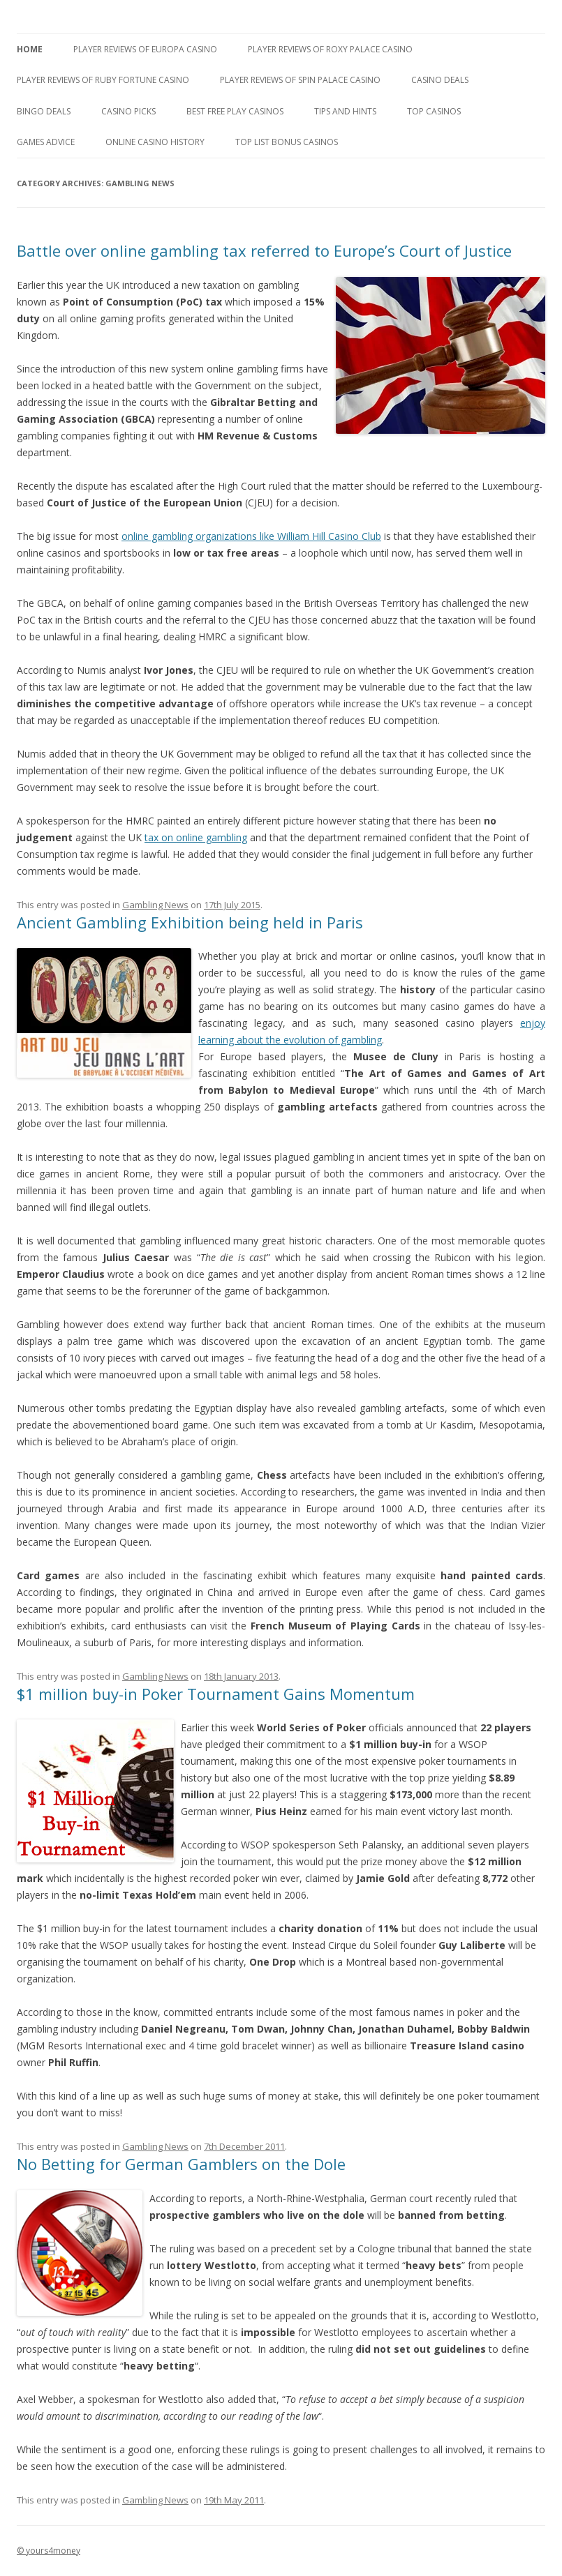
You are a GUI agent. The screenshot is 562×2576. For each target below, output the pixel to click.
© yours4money (48, 2550)
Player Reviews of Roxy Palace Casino (330, 49)
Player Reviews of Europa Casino (145, 49)
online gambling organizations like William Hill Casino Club (251, 536)
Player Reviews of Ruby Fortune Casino (103, 80)
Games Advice (46, 142)
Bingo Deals (44, 111)
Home (30, 49)
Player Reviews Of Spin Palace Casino (300, 80)
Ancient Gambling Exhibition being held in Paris (190, 922)
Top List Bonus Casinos (286, 142)
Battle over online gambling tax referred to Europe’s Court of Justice (264, 250)
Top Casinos (434, 111)
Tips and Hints (345, 111)
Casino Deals (439, 80)
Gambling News (155, 904)
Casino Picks (128, 111)
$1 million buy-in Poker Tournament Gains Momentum (216, 1693)
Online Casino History (155, 142)
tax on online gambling (196, 837)
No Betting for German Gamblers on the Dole (181, 2163)
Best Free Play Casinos (234, 111)
